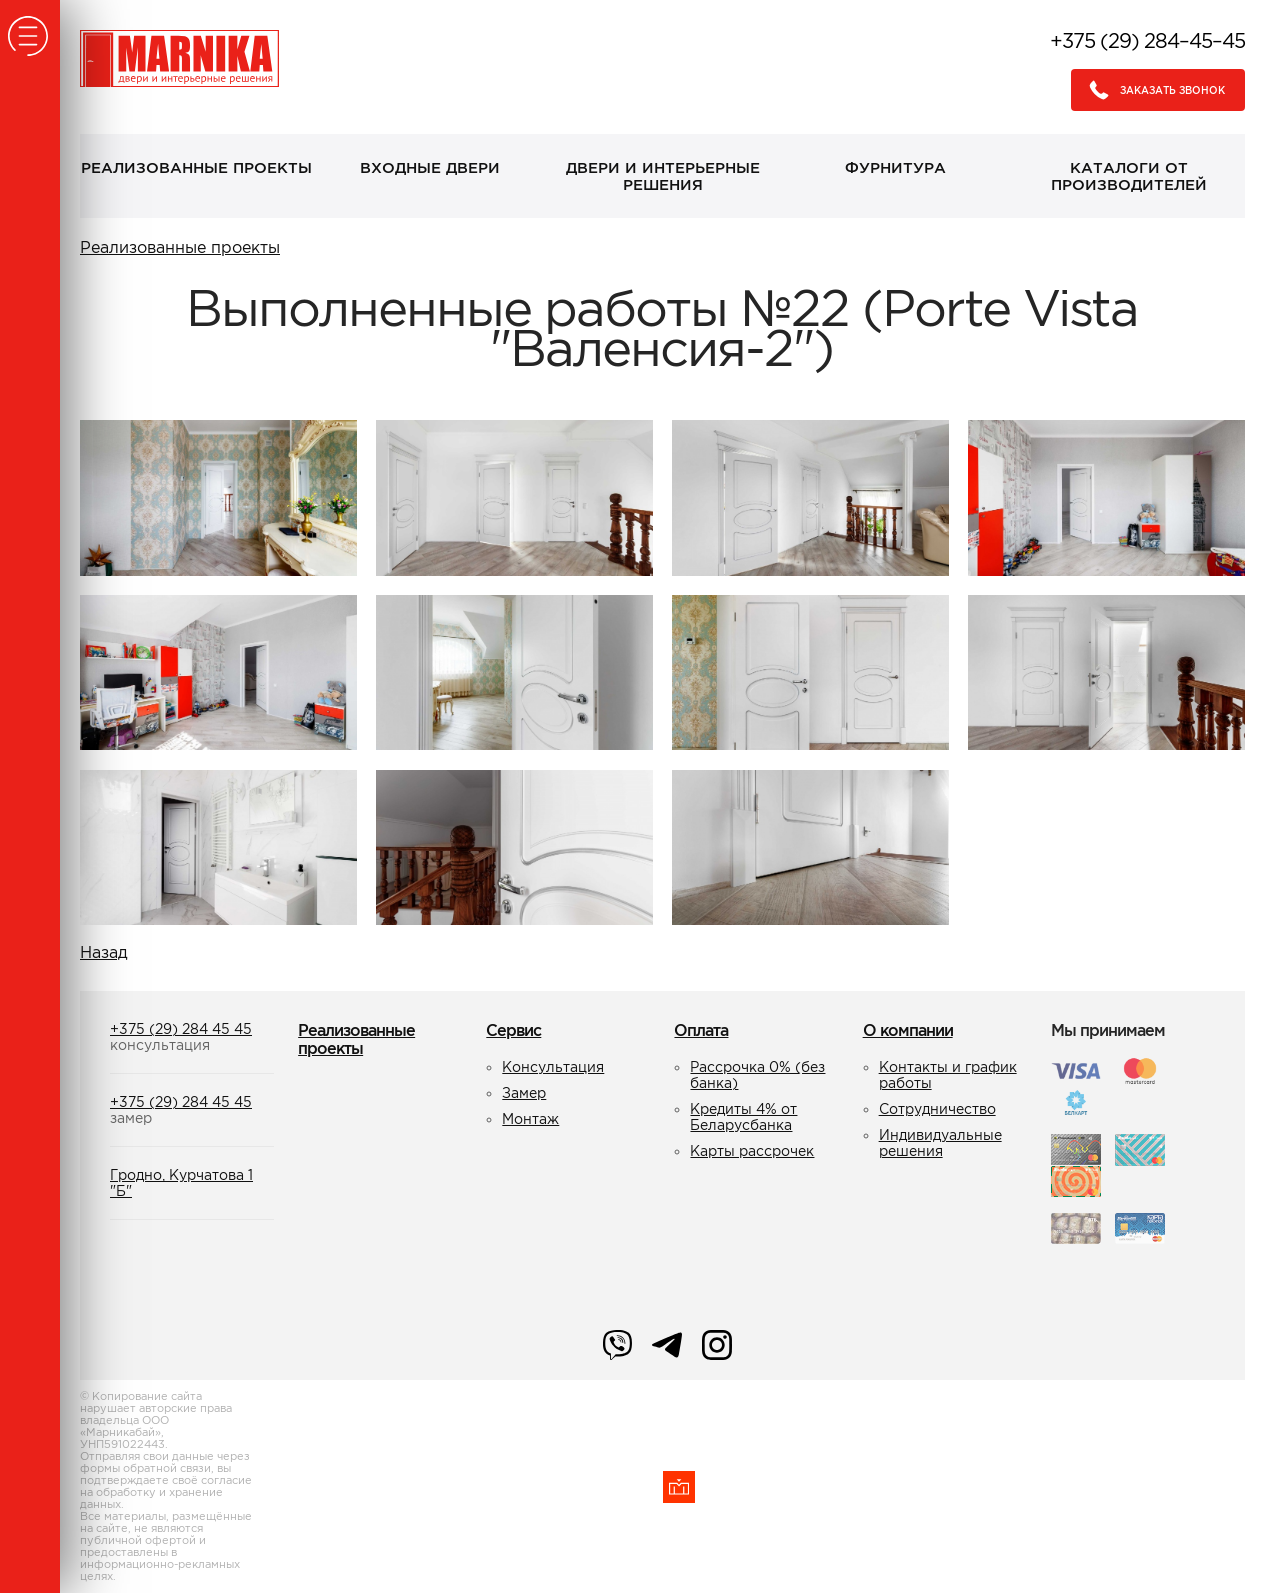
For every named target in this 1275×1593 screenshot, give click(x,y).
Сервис (513, 1030)
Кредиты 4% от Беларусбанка (743, 1117)
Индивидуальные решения (940, 1143)
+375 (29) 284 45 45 (181, 1029)
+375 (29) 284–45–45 (1147, 41)
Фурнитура (895, 167)
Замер (524, 1093)
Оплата (701, 1030)
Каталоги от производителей (1129, 176)
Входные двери (430, 167)
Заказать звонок (1151, 90)
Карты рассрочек (752, 1151)
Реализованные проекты (196, 167)
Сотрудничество (937, 1109)
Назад (104, 952)
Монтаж (530, 1119)
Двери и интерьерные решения (663, 176)
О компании (908, 1030)
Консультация (553, 1067)
